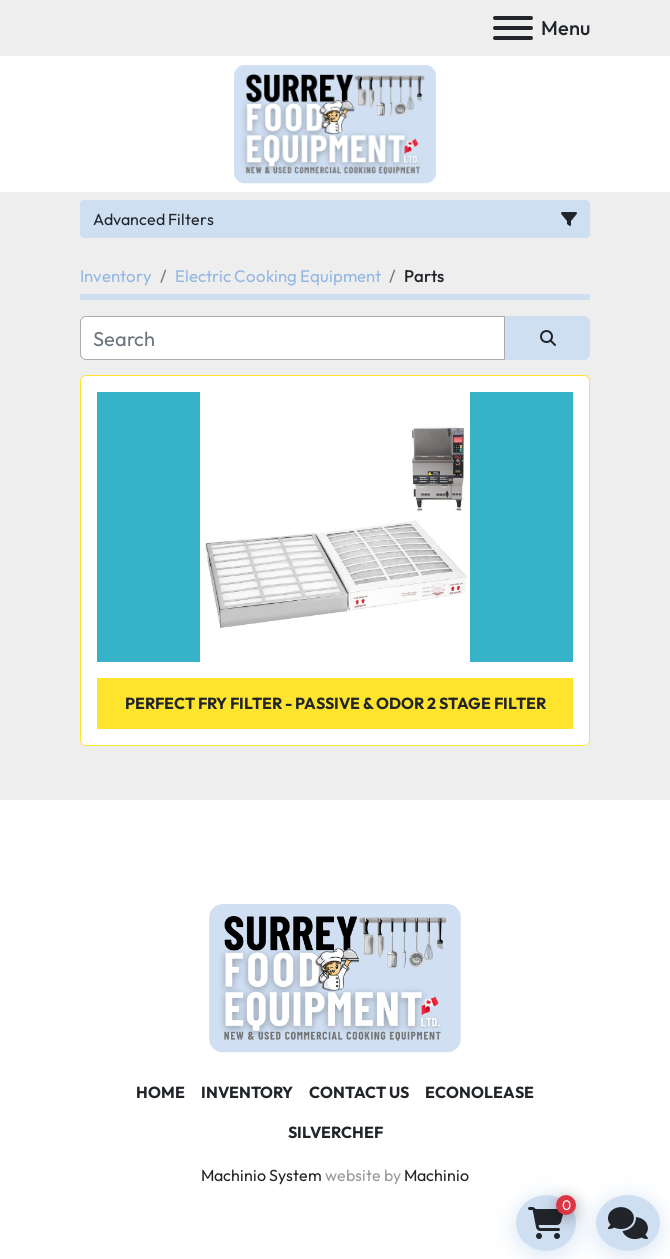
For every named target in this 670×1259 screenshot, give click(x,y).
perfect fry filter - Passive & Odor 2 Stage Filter (335, 703)
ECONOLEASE (479, 1092)
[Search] (292, 338)
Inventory (247, 1092)
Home (160, 1092)
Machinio (436, 1175)
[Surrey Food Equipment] (335, 976)
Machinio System (261, 1175)
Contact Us (359, 1092)
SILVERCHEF (335, 1132)
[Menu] (513, 28)
